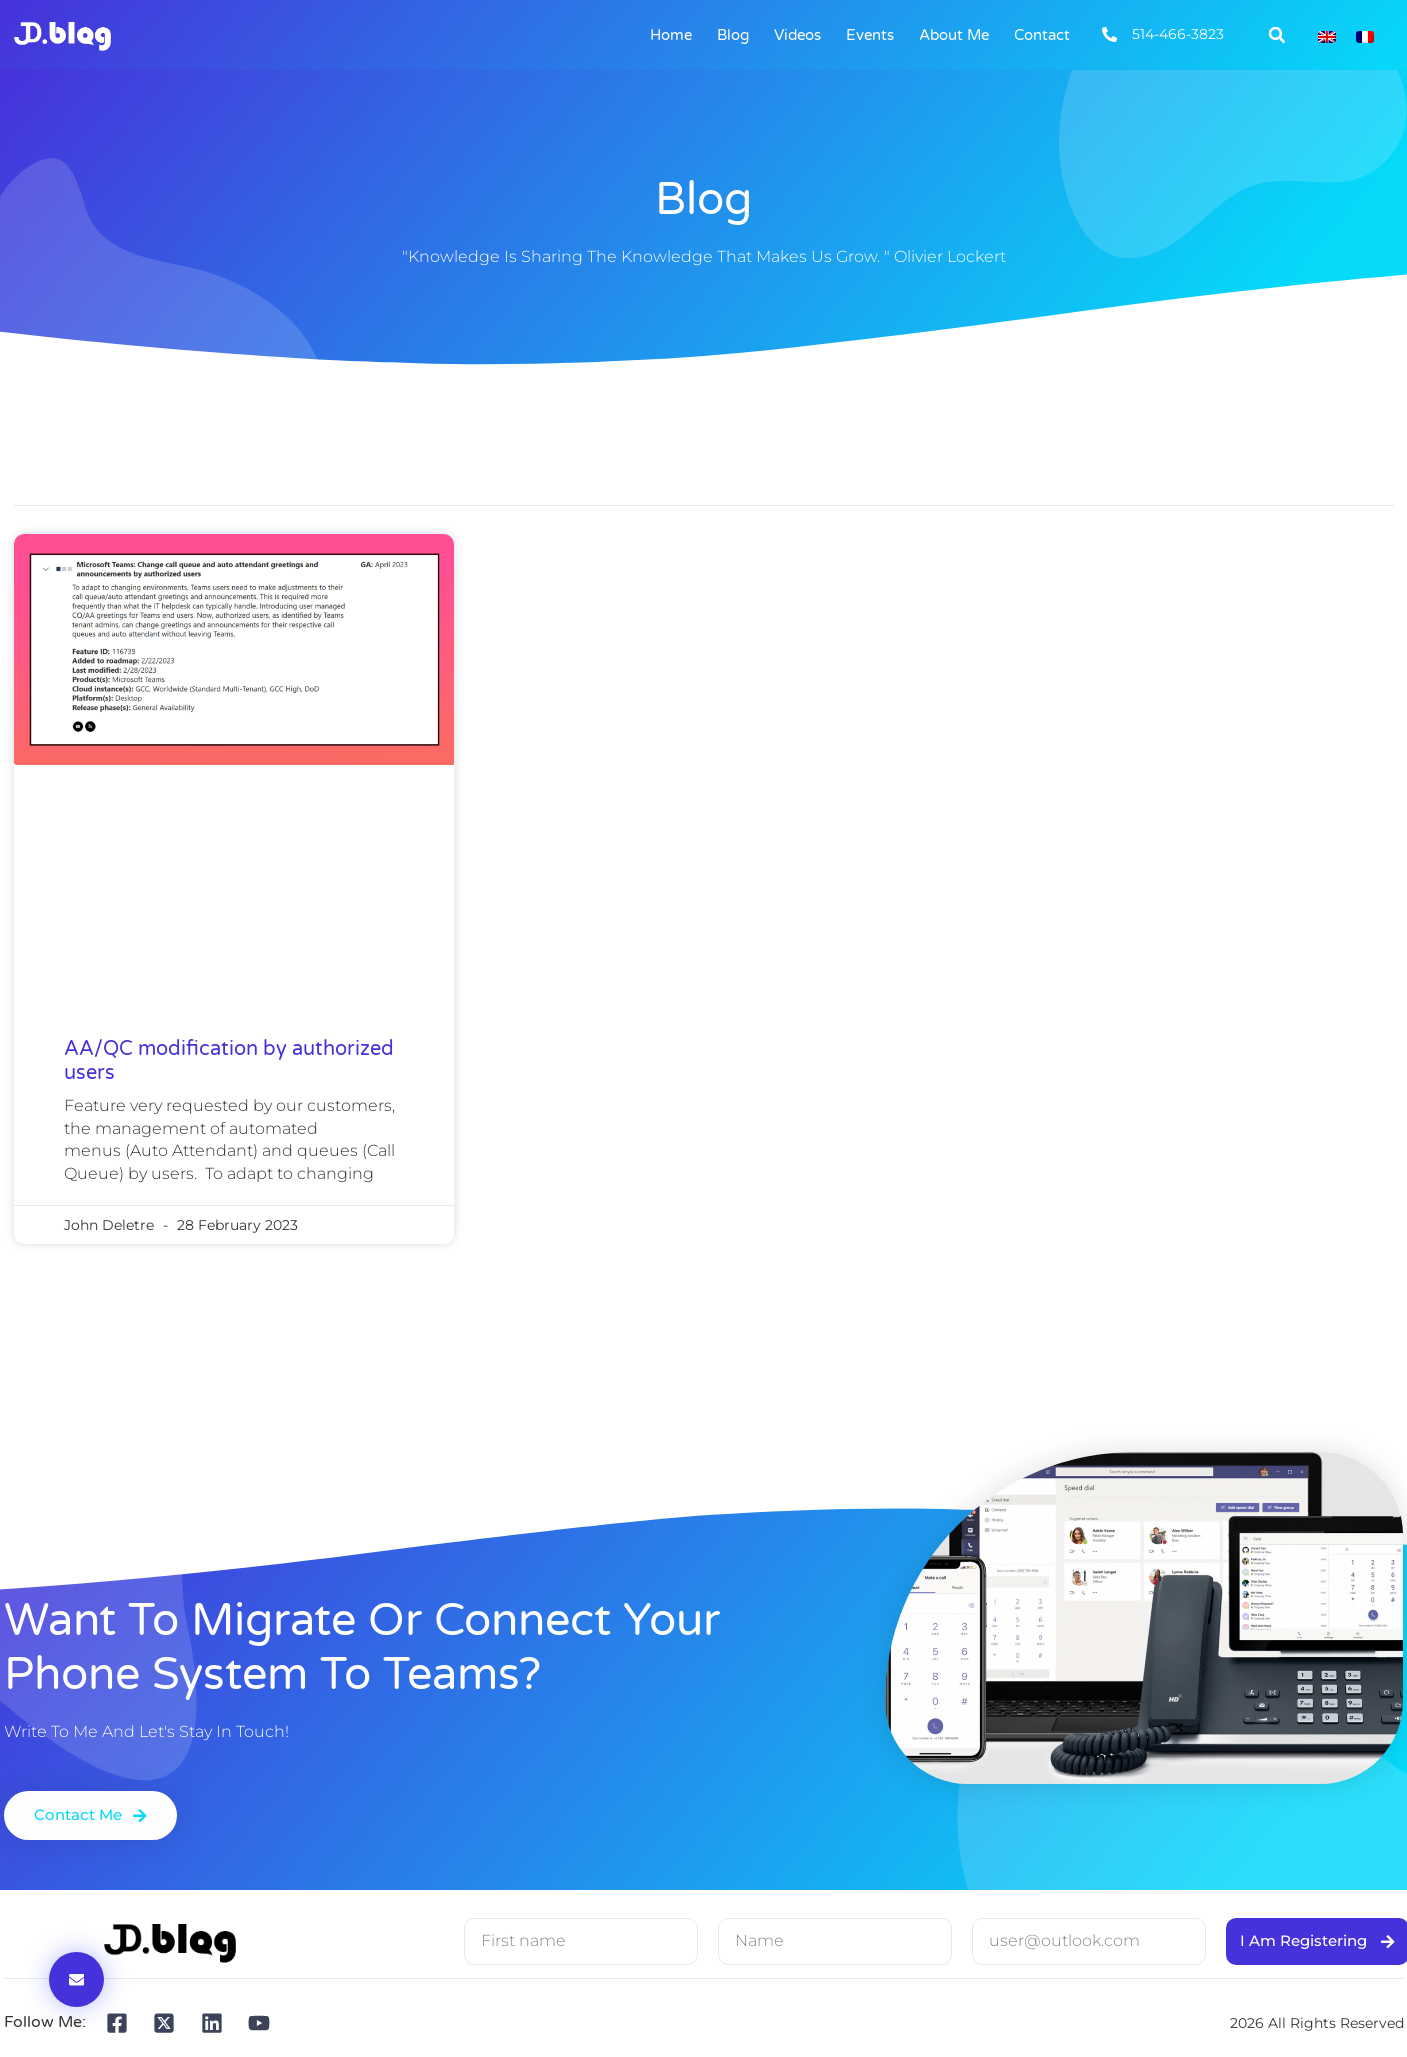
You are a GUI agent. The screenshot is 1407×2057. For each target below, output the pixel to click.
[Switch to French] (1365, 35)
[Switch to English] (1327, 35)
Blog (733, 35)
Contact (1042, 35)
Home (671, 35)
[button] (1277, 35)
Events (870, 35)
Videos (797, 35)
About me (954, 35)
